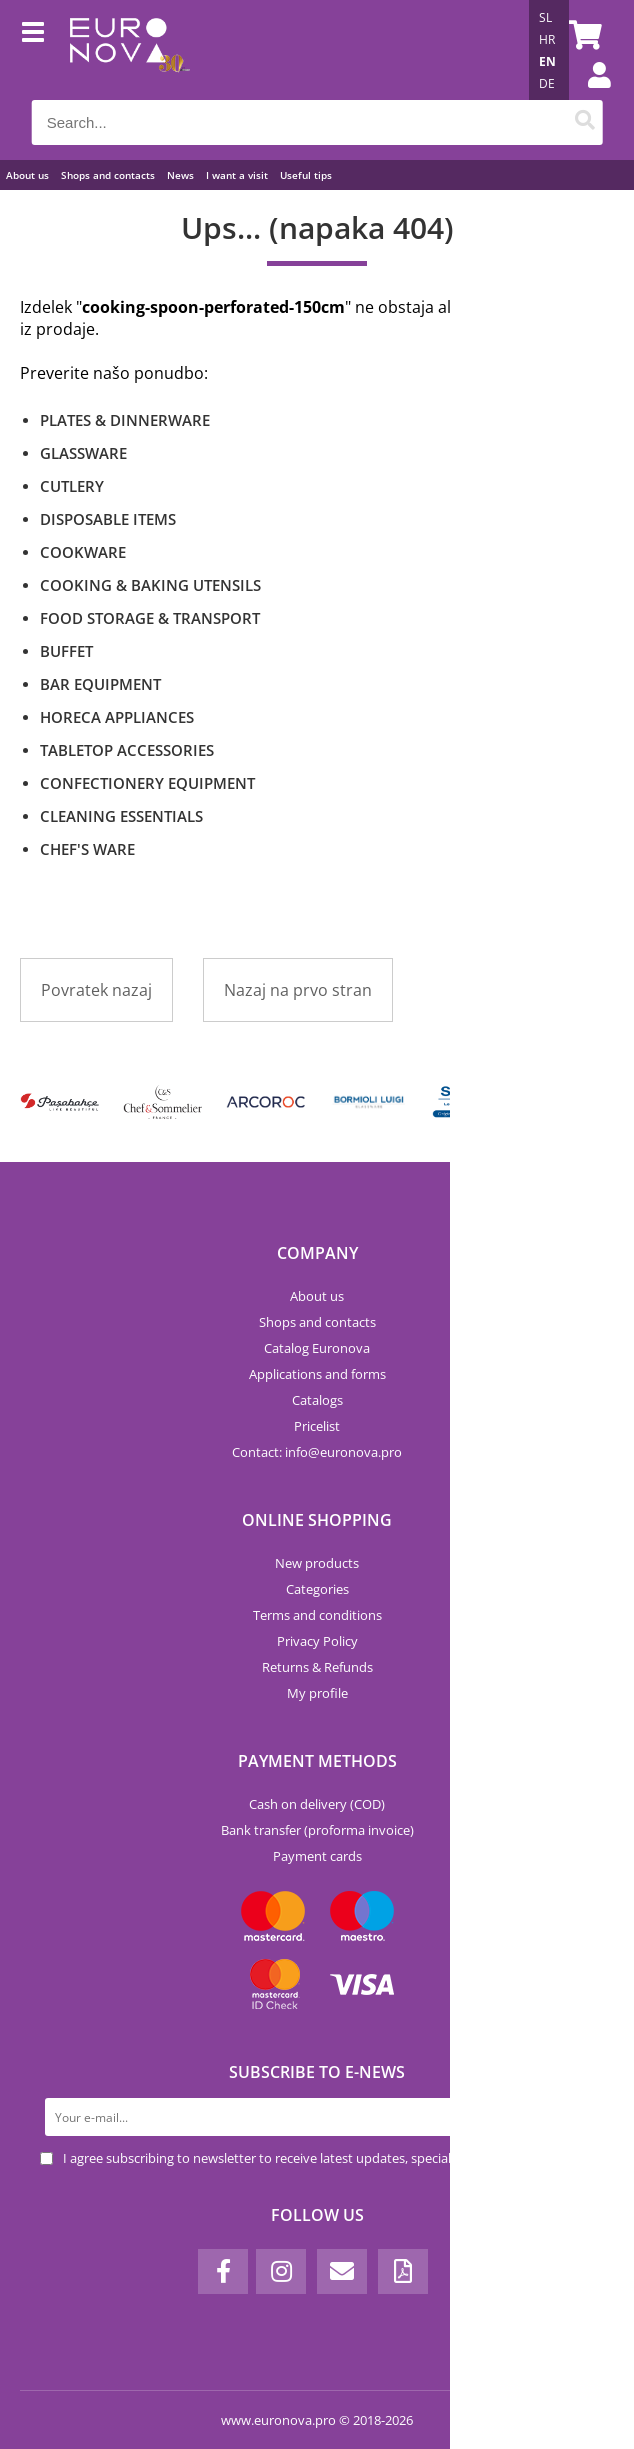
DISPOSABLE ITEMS (108, 519)
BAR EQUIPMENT (100, 684)
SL (545, 17)
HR (547, 39)
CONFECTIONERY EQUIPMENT (147, 783)
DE (547, 83)
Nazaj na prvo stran (298, 990)
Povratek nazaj (96, 990)
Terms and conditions (317, 1615)
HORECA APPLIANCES (117, 717)
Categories (317, 1589)
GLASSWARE (83, 453)
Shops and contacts (108, 175)
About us (27, 175)
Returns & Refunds (317, 1667)
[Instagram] (281, 2271)
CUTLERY (72, 486)
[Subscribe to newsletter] (575, 2117)
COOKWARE (83, 552)
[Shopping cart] (582, 35)
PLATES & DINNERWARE (125, 420)
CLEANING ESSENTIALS (121, 816)
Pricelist (317, 1426)
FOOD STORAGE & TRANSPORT (150, 618)
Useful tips (306, 175)
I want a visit (237, 175)
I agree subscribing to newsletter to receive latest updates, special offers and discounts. (321, 2158)
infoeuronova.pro (343, 1452)
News (180, 175)
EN (547, 61)
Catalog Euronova (317, 1348)
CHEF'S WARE (87, 849)
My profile (317, 1693)
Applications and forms (317, 1374)
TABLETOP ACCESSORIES (127, 750)
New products (317, 1563)
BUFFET (66, 651)
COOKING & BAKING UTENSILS (150, 585)
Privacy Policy (317, 1641)
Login (589, 95)
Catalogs (317, 1400)
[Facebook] (223, 2271)
